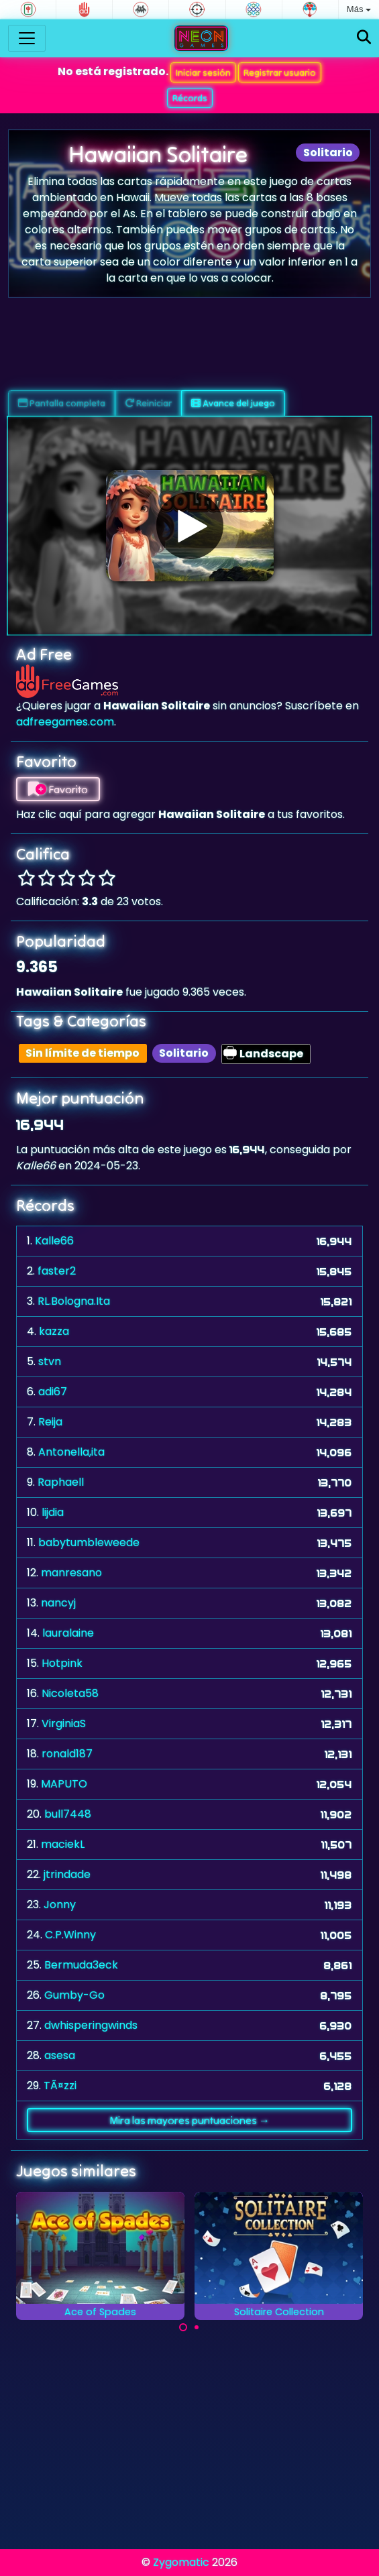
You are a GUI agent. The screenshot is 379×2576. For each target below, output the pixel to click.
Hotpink (62, 1663)
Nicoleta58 (70, 1693)
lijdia (53, 1512)
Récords (189, 98)
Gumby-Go (74, 1995)
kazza (54, 1331)
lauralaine (68, 1633)
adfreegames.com (65, 721)
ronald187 (67, 1753)
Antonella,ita (71, 1452)
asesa (59, 2055)
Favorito (58, 789)
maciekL (63, 1844)
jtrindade (67, 1874)
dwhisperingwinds (91, 2025)
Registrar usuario (279, 72)
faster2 (57, 1271)
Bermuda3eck (81, 1965)
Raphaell (61, 1482)
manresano (71, 1572)
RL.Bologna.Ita (74, 1301)
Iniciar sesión (203, 72)
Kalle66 (54, 1240)
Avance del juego (233, 403)
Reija (50, 1421)
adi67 (52, 1391)
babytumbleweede (89, 1542)
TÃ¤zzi (60, 2085)
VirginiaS (64, 1723)
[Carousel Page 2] (197, 2327)
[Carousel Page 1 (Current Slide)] (183, 2327)
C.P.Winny (70, 1934)
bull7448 (67, 1814)
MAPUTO (64, 1784)
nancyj (58, 1603)
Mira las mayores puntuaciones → (189, 2120)
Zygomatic (181, 2562)
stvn (49, 1361)
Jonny (60, 1904)
